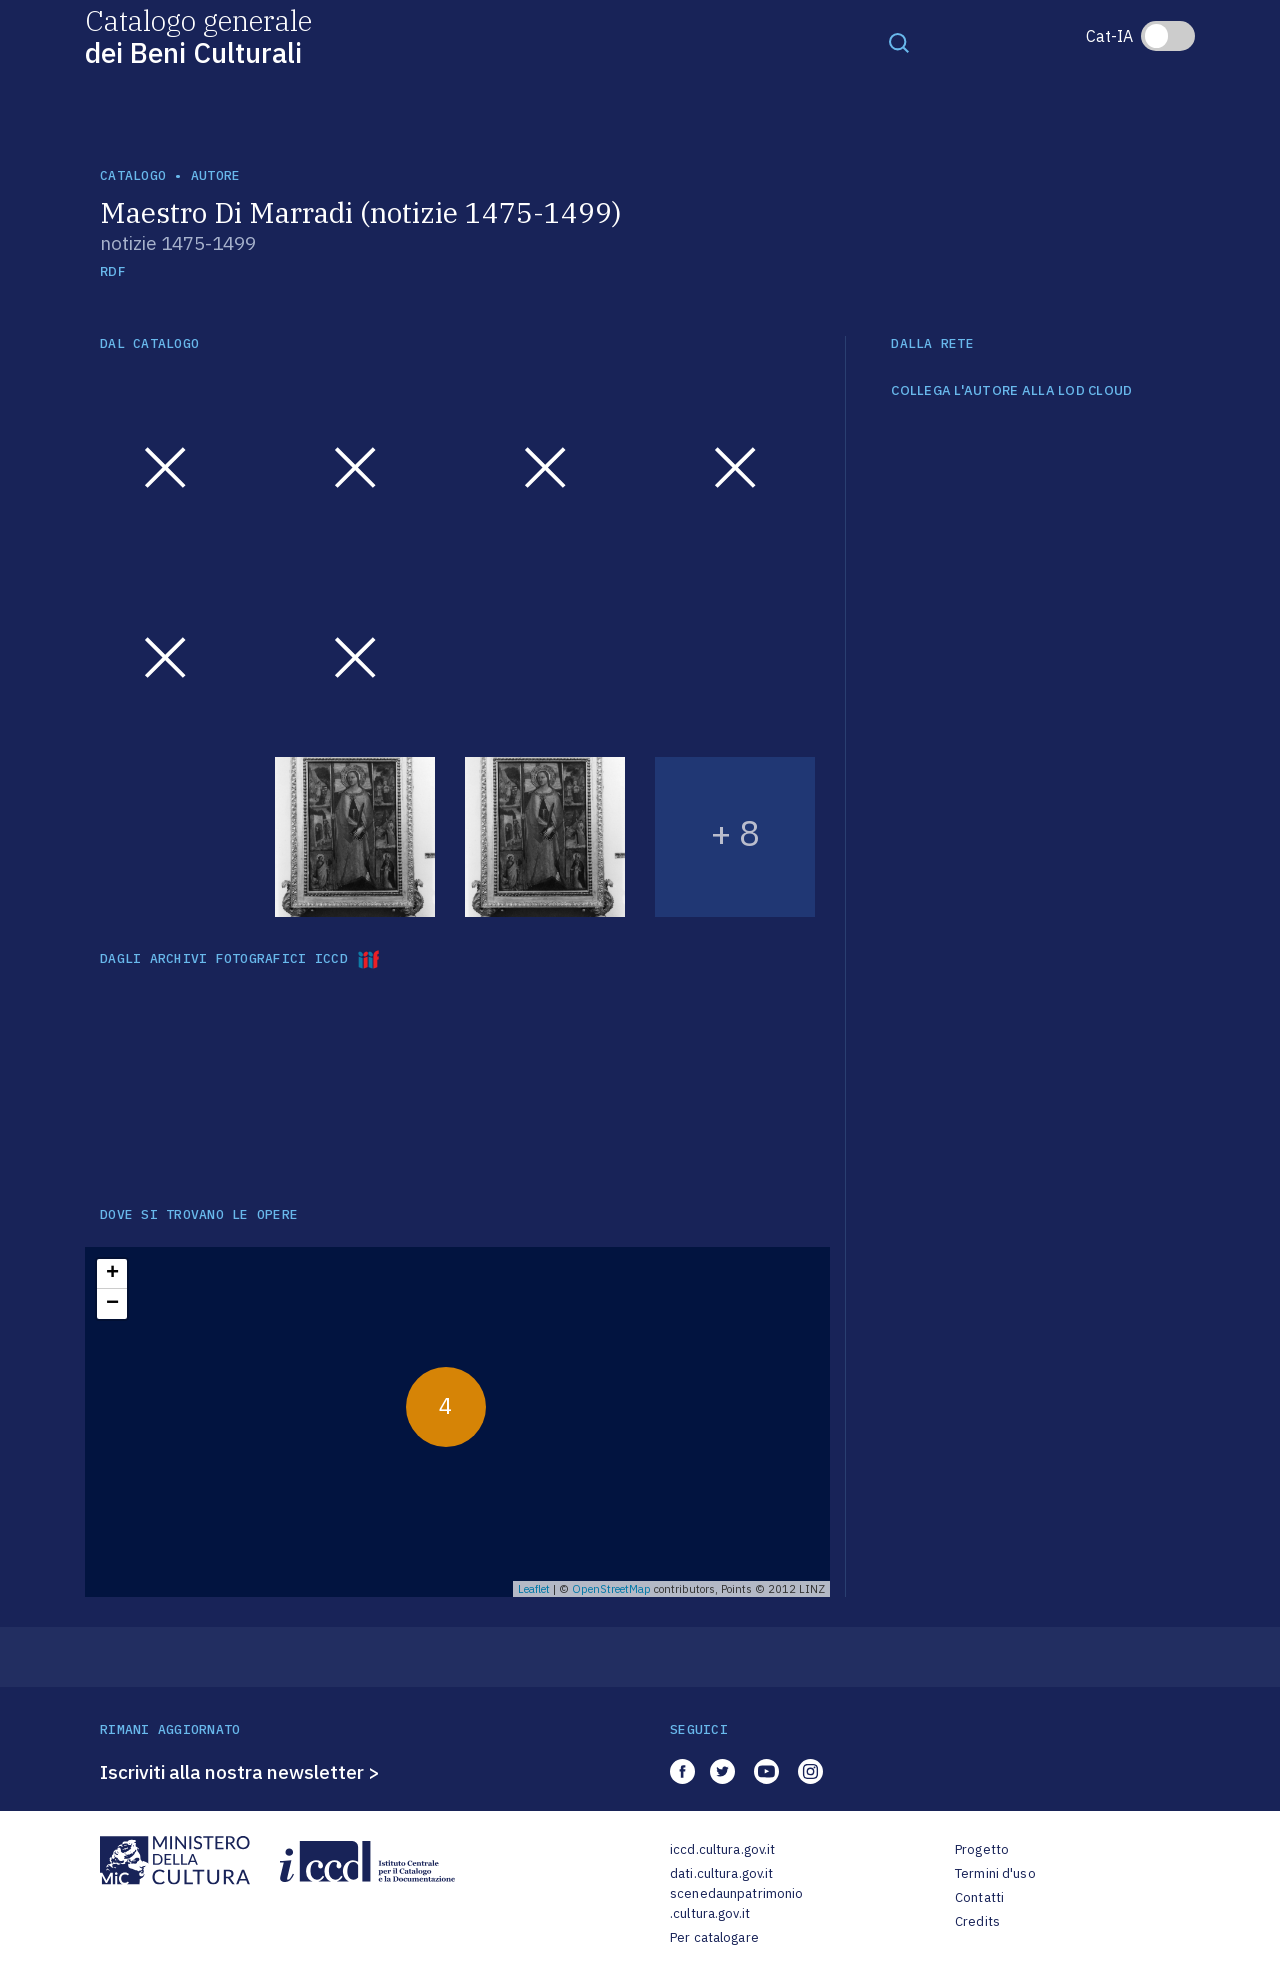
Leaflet (534, 1589)
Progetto (982, 1849)
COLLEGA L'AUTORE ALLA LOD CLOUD (1011, 391)
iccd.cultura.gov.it (722, 1849)
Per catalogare (714, 1937)
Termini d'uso (995, 1873)
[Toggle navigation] (899, 42)
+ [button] (112, 1274)
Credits (977, 1921)
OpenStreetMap (611, 1589)
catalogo (133, 175)
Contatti (979, 1897)
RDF (112, 271)
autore (216, 175)
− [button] (112, 1304)
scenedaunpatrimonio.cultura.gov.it (736, 1903)
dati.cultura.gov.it (721, 1873)
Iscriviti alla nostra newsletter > (240, 1772)
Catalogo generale (198, 35)
